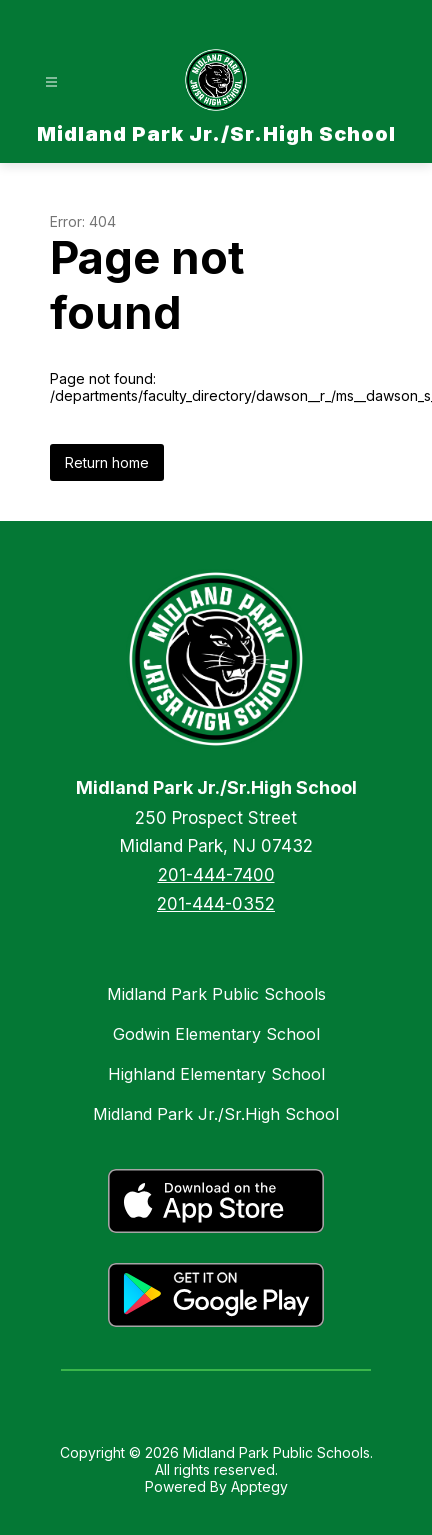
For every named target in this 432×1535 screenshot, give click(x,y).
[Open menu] (51, 82)
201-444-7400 (216, 875)
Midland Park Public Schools (216, 994)
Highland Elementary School (216, 1074)
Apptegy (259, 1486)
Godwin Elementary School (216, 1034)
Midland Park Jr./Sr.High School (216, 1114)
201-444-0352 (216, 904)
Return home (107, 462)
